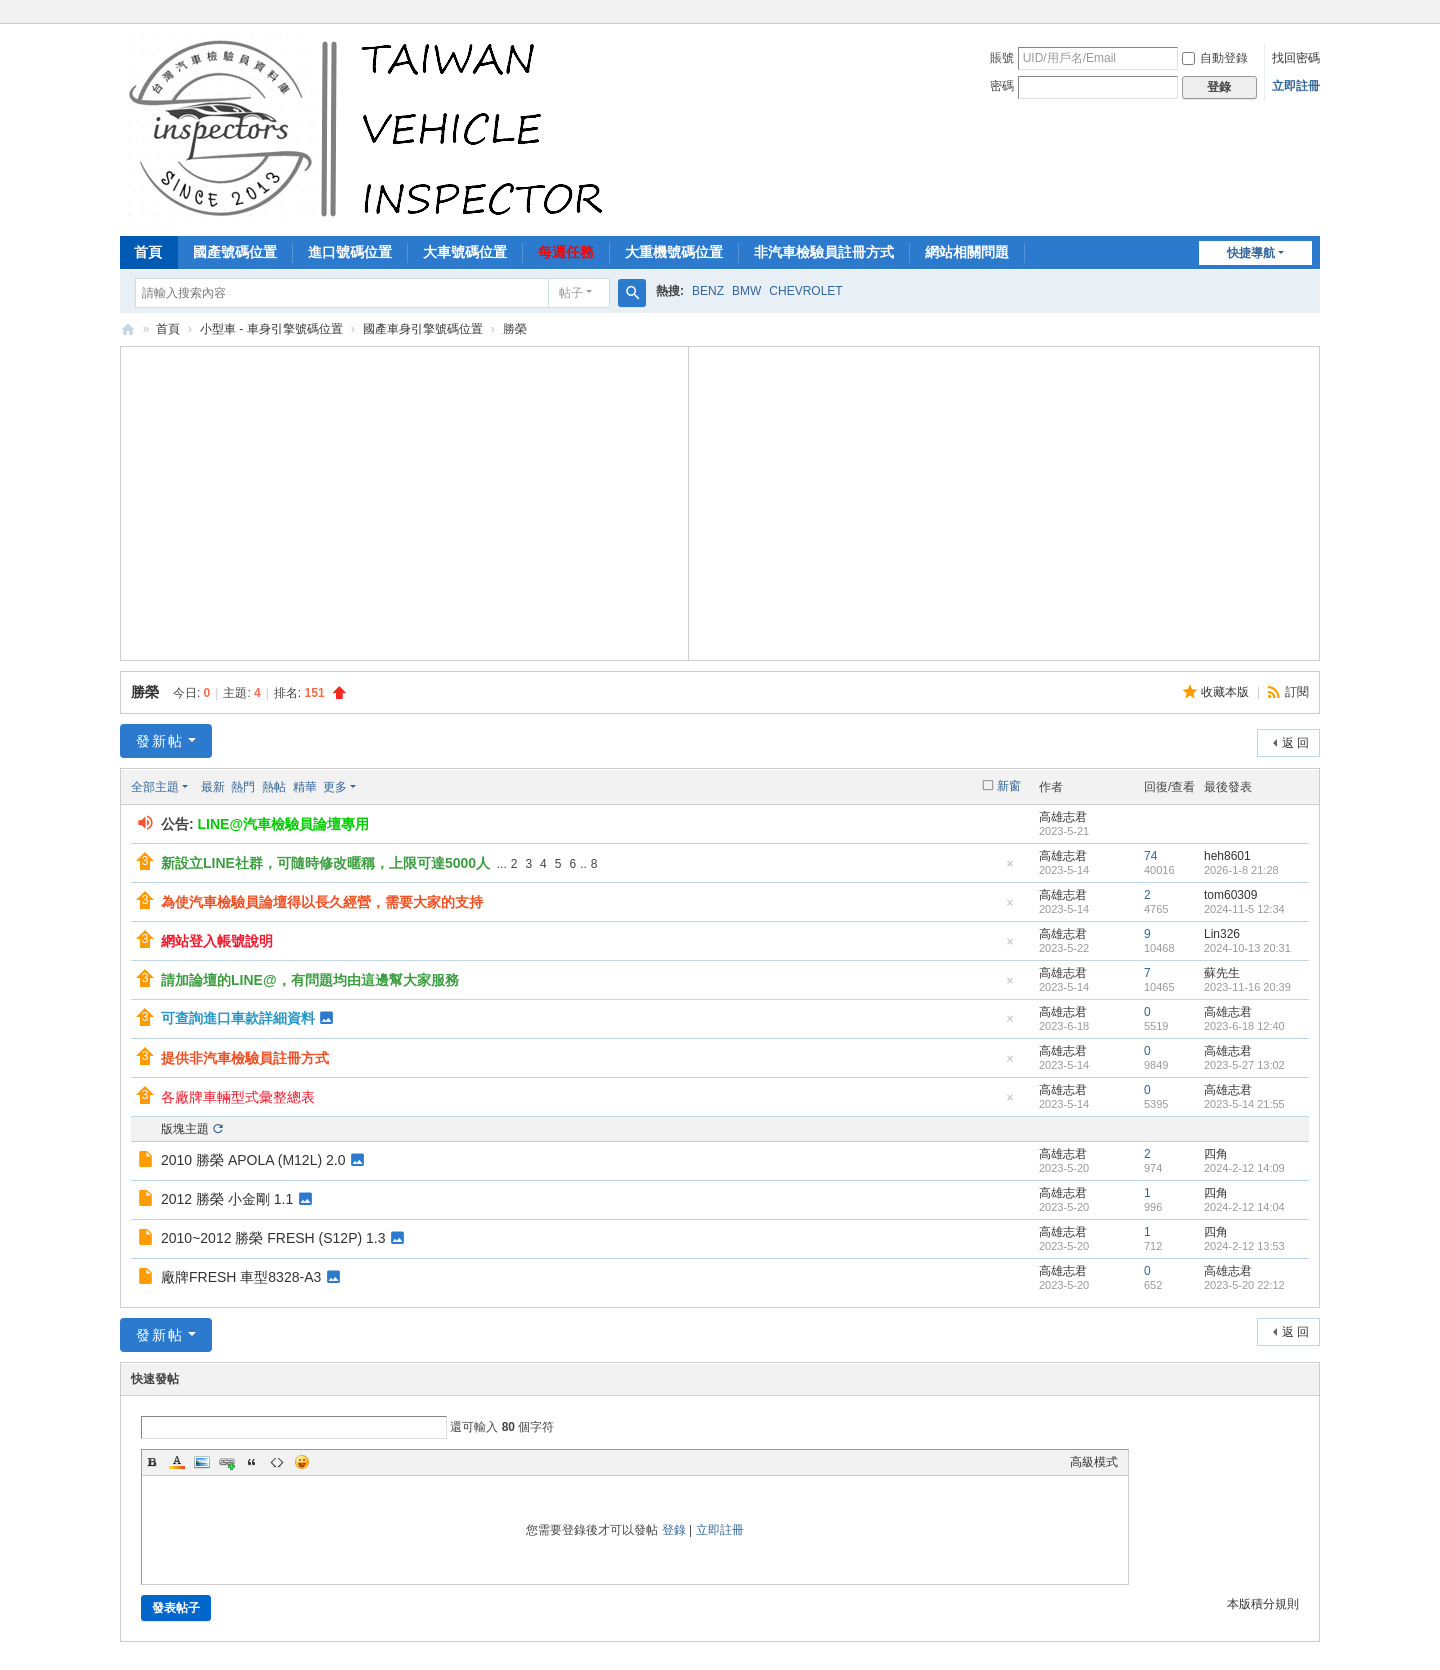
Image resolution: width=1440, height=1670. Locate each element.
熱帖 (274, 787)
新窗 (1009, 786)
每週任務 (566, 252)
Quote (252, 1462)
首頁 (148, 252)
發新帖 (160, 741)
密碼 (1002, 86)
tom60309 (1230, 895)
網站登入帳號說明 (217, 941)
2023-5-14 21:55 (1244, 1104)
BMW (746, 291)
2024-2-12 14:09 (1244, 1168)
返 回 (1295, 743)
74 (1150, 856)
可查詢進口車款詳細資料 (238, 1018)
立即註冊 (1296, 86)
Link (227, 1462)
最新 (213, 787)
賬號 (1002, 58)
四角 (1216, 1154)
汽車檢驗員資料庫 (128, 329)
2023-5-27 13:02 (1244, 1065)
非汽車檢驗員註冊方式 (824, 252)
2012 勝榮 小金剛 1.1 (227, 1199)
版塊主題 (185, 1129)
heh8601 (1227, 856)
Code (277, 1462)
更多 (335, 787)
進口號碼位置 (350, 252)
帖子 (571, 293)
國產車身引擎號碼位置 (423, 329)
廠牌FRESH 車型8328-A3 (241, 1277)
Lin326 (1222, 934)
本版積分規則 (1263, 1604)
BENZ (708, 291)
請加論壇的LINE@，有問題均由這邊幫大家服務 (310, 980)
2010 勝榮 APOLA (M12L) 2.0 (253, 1160)
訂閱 (1297, 692)
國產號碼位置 (235, 252)
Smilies (302, 1462)
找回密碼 (1296, 58)
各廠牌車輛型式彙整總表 (238, 1097)
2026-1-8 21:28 (1241, 870)
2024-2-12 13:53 (1244, 1246)
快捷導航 (1251, 253)
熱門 (243, 787)
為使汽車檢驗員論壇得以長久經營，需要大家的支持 (322, 902)
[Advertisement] (405, 501)
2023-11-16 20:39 (1247, 987)
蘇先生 (1222, 973)
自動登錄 (1215, 58)
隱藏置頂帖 (1010, 869)
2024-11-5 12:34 (1244, 909)
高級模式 (1094, 1462)
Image (202, 1462)
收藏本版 (1226, 692)
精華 (305, 787)
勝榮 (145, 692)
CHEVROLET (805, 291)
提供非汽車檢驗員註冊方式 (245, 1058)
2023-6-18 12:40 (1244, 1026)
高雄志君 (1063, 817)
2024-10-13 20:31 (1247, 948)
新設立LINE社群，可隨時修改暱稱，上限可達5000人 (325, 863)
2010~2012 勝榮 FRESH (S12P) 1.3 (273, 1238)
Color (177, 1462)
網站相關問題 (967, 252)
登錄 (674, 1530)
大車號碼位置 (465, 252)
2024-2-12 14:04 (1244, 1207)
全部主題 (155, 787)
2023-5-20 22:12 (1244, 1285)
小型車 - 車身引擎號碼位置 (271, 329)
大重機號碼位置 (674, 252)
